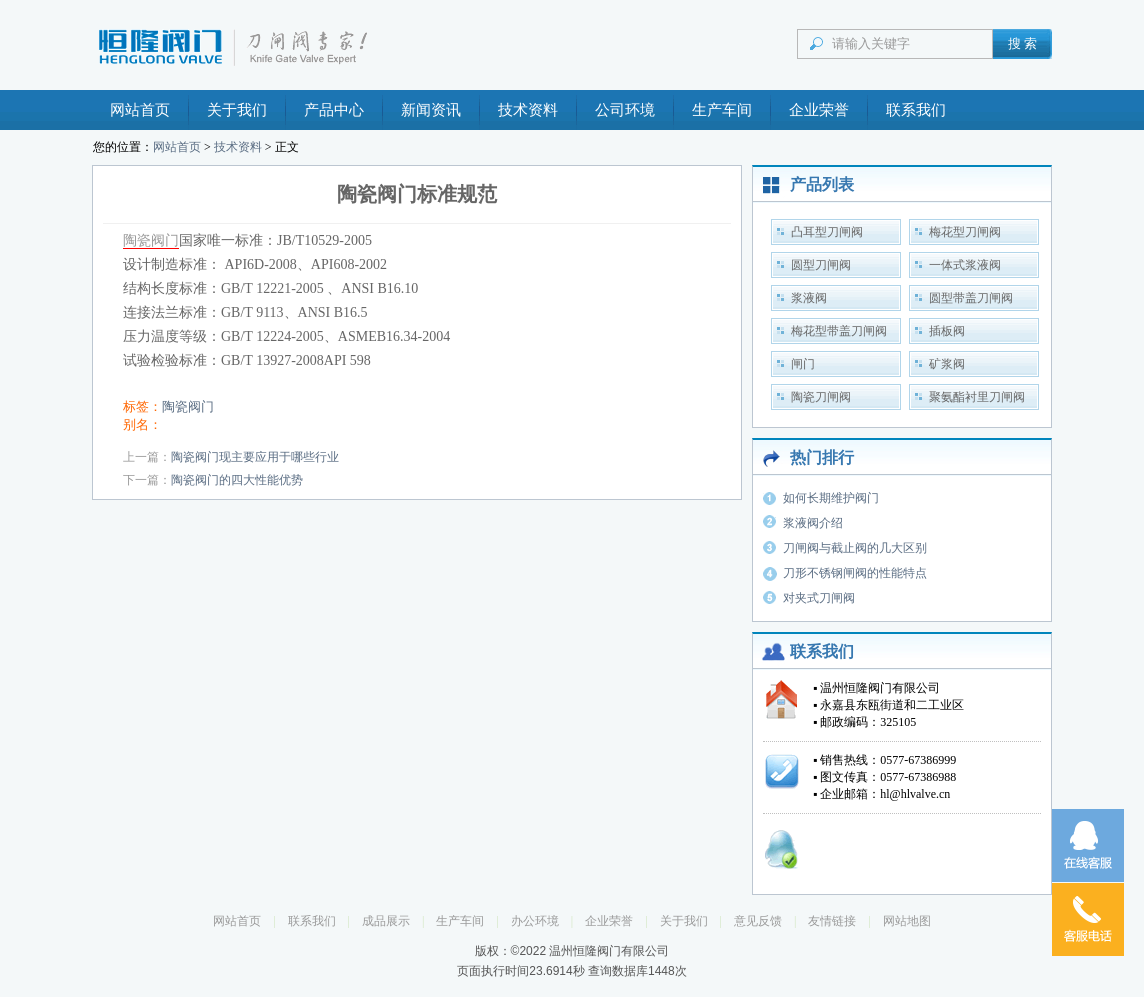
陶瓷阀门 (151, 240)
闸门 (803, 364)
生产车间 (722, 110)
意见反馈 (758, 921)
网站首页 (140, 110)
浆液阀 (809, 298)
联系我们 (916, 110)
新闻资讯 (431, 110)
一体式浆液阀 (965, 265)
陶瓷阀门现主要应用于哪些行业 (255, 457)
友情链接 (832, 921)
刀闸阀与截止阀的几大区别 (855, 548)
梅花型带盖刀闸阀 (839, 331)
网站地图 (907, 921)
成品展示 (386, 921)
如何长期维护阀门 (831, 498)
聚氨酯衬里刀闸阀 (977, 397)
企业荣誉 (819, 110)
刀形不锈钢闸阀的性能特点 (855, 573)
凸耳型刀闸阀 (827, 232)
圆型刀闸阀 (821, 265)
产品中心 (334, 110)
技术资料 (528, 110)
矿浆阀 (947, 364)
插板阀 (947, 331)
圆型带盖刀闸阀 (971, 298)
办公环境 (535, 921)
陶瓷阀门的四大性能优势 (237, 480)
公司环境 (625, 110)
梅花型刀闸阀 (965, 232)
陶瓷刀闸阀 (821, 397)
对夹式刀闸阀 (819, 598)
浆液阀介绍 (813, 523)
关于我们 (237, 110)
